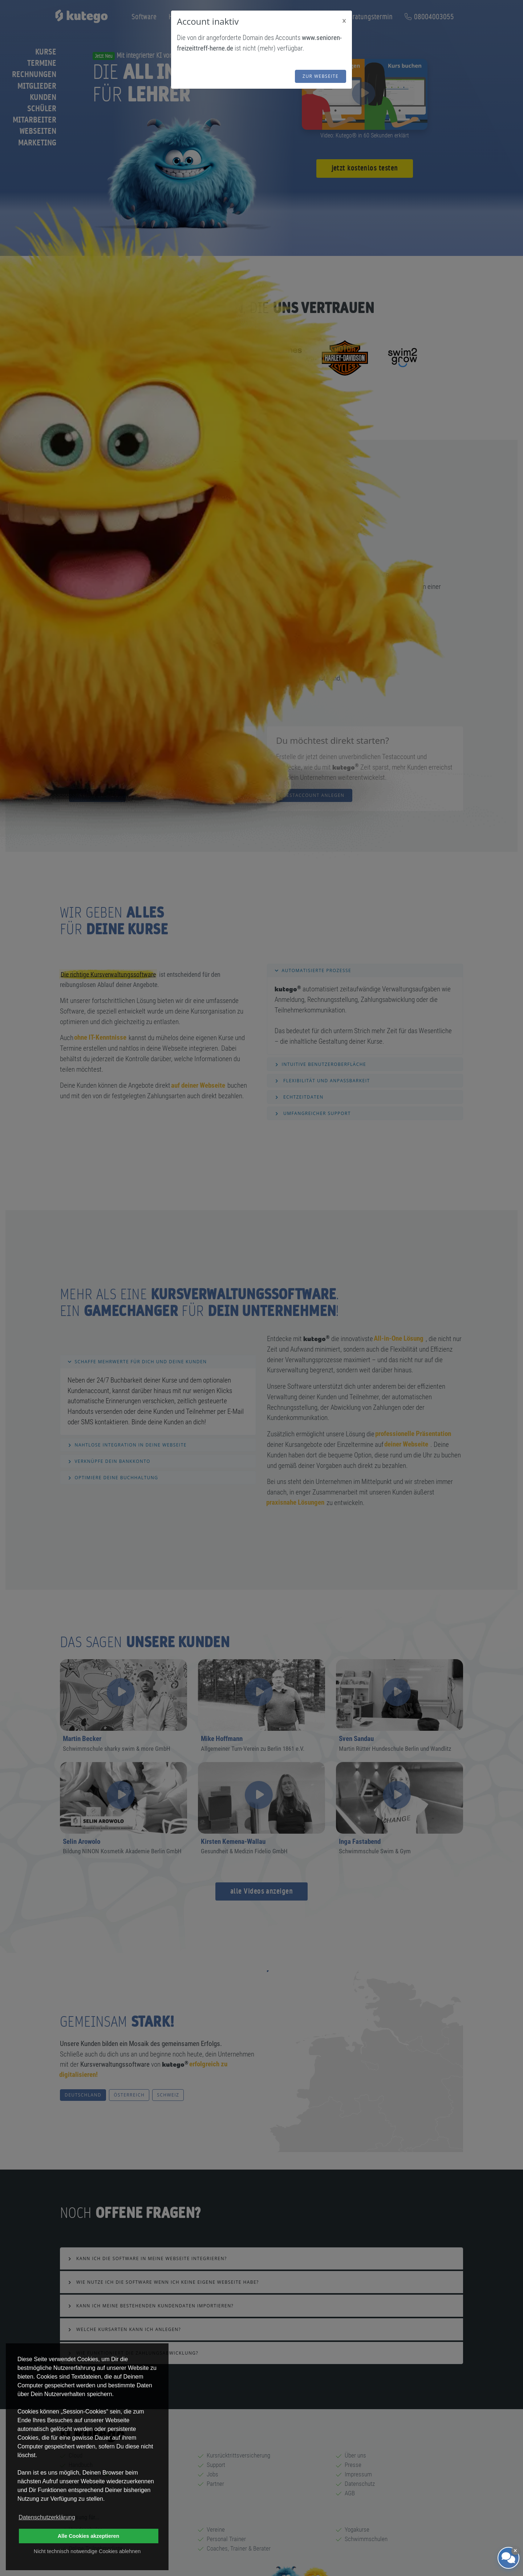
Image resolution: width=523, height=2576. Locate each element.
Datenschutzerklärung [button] (47, 2517)
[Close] (344, 20)
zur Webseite (320, 76)
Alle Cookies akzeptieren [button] (88, 2536)
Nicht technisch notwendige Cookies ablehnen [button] (87, 2551)
